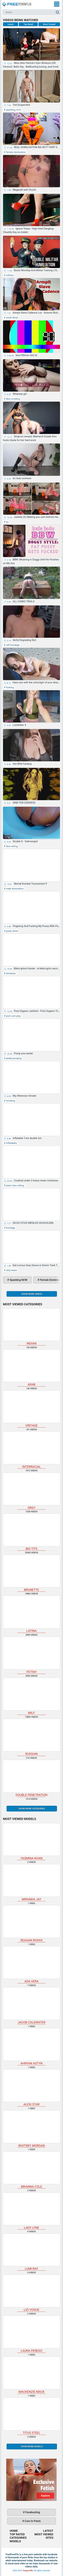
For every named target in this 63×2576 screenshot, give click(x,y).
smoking (10, 1100)
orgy (31, 1491)
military (9, 275)
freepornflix (28, 2570)
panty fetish (11, 931)
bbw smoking (12, 398)
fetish (31, 1655)
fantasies (10, 973)
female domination (15, 152)
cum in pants (32, 2521)
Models (15, 2541)
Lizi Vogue (31, 2293)
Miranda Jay (31, 1882)
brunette (31, 1573)
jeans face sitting (14, 1185)
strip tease (11, 1270)
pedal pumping (13, 1058)
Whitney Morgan (31, 2129)
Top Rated (28, 24)
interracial (31, 1450)
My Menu (57, 4)
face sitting (11, 846)
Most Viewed (49, 24)
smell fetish (11, 317)
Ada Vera (31, 1964)
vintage (31, 1409)
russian (31, 1737)
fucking (9, 687)
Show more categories (32, 1808)
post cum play (13, 1016)
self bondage (12, 645)
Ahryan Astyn (31, 2046)
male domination (14, 888)
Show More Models (32, 2446)
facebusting (32, 2512)
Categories (18, 2537)
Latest (10, 24)
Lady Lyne (31, 2211)
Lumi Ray (31, 2252)
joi (6, 522)
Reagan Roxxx (31, 1923)
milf (31, 1696)
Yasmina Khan (31, 1841)
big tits (31, 1532)
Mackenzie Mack (31, 2375)
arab (31, 1368)
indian (31, 1327)
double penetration (31, 1778)
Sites (49, 2537)
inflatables (11, 1143)
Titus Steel (31, 2416)
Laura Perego (31, 2334)
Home (16, 2)
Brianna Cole (31, 2170)
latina (31, 1614)
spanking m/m (13, 109)
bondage (10, 1227)
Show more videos (31, 1294)
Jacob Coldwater (31, 2005)
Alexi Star (31, 2087)
